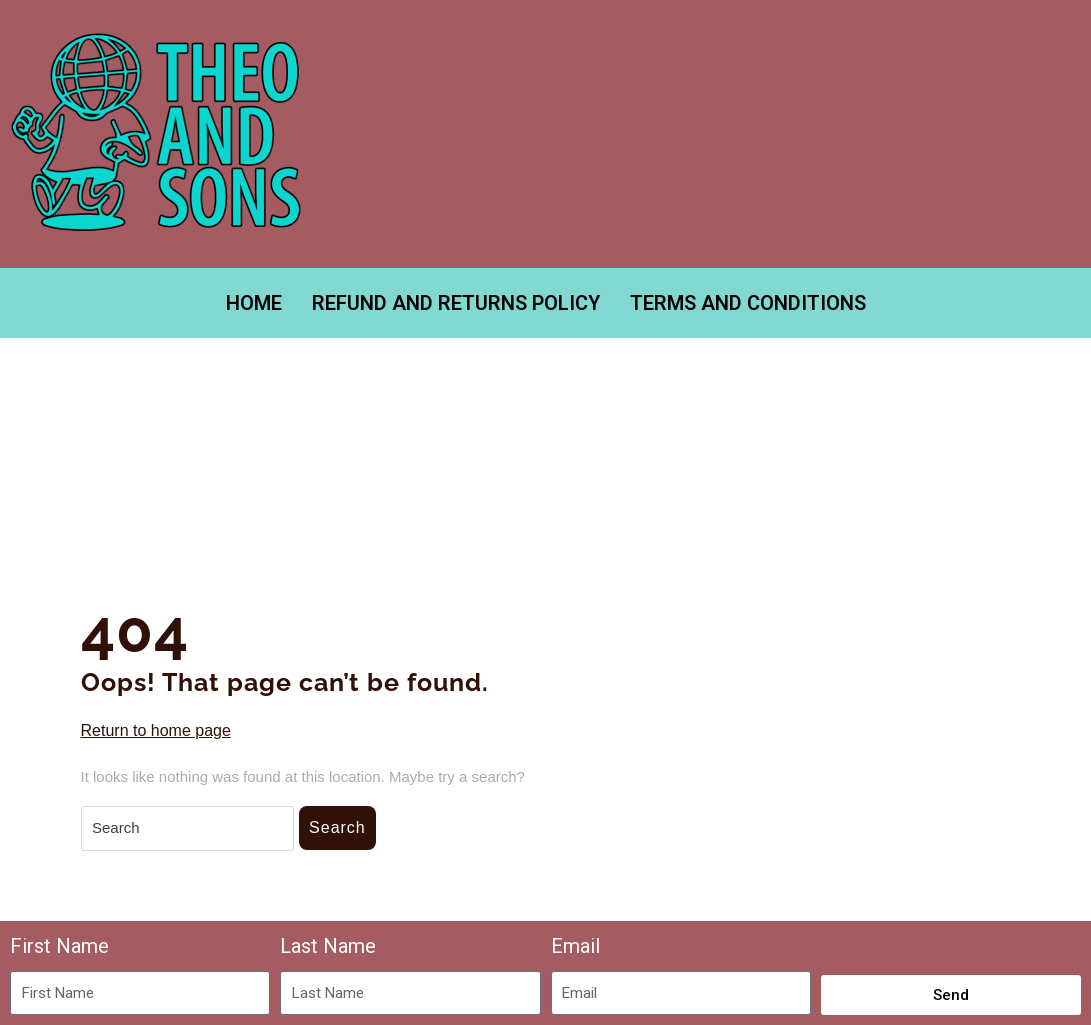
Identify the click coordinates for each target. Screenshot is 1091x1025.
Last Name (328, 946)
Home (254, 303)
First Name (59, 946)
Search (337, 827)
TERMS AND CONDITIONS (748, 303)
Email (575, 946)
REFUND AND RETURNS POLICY (456, 303)
